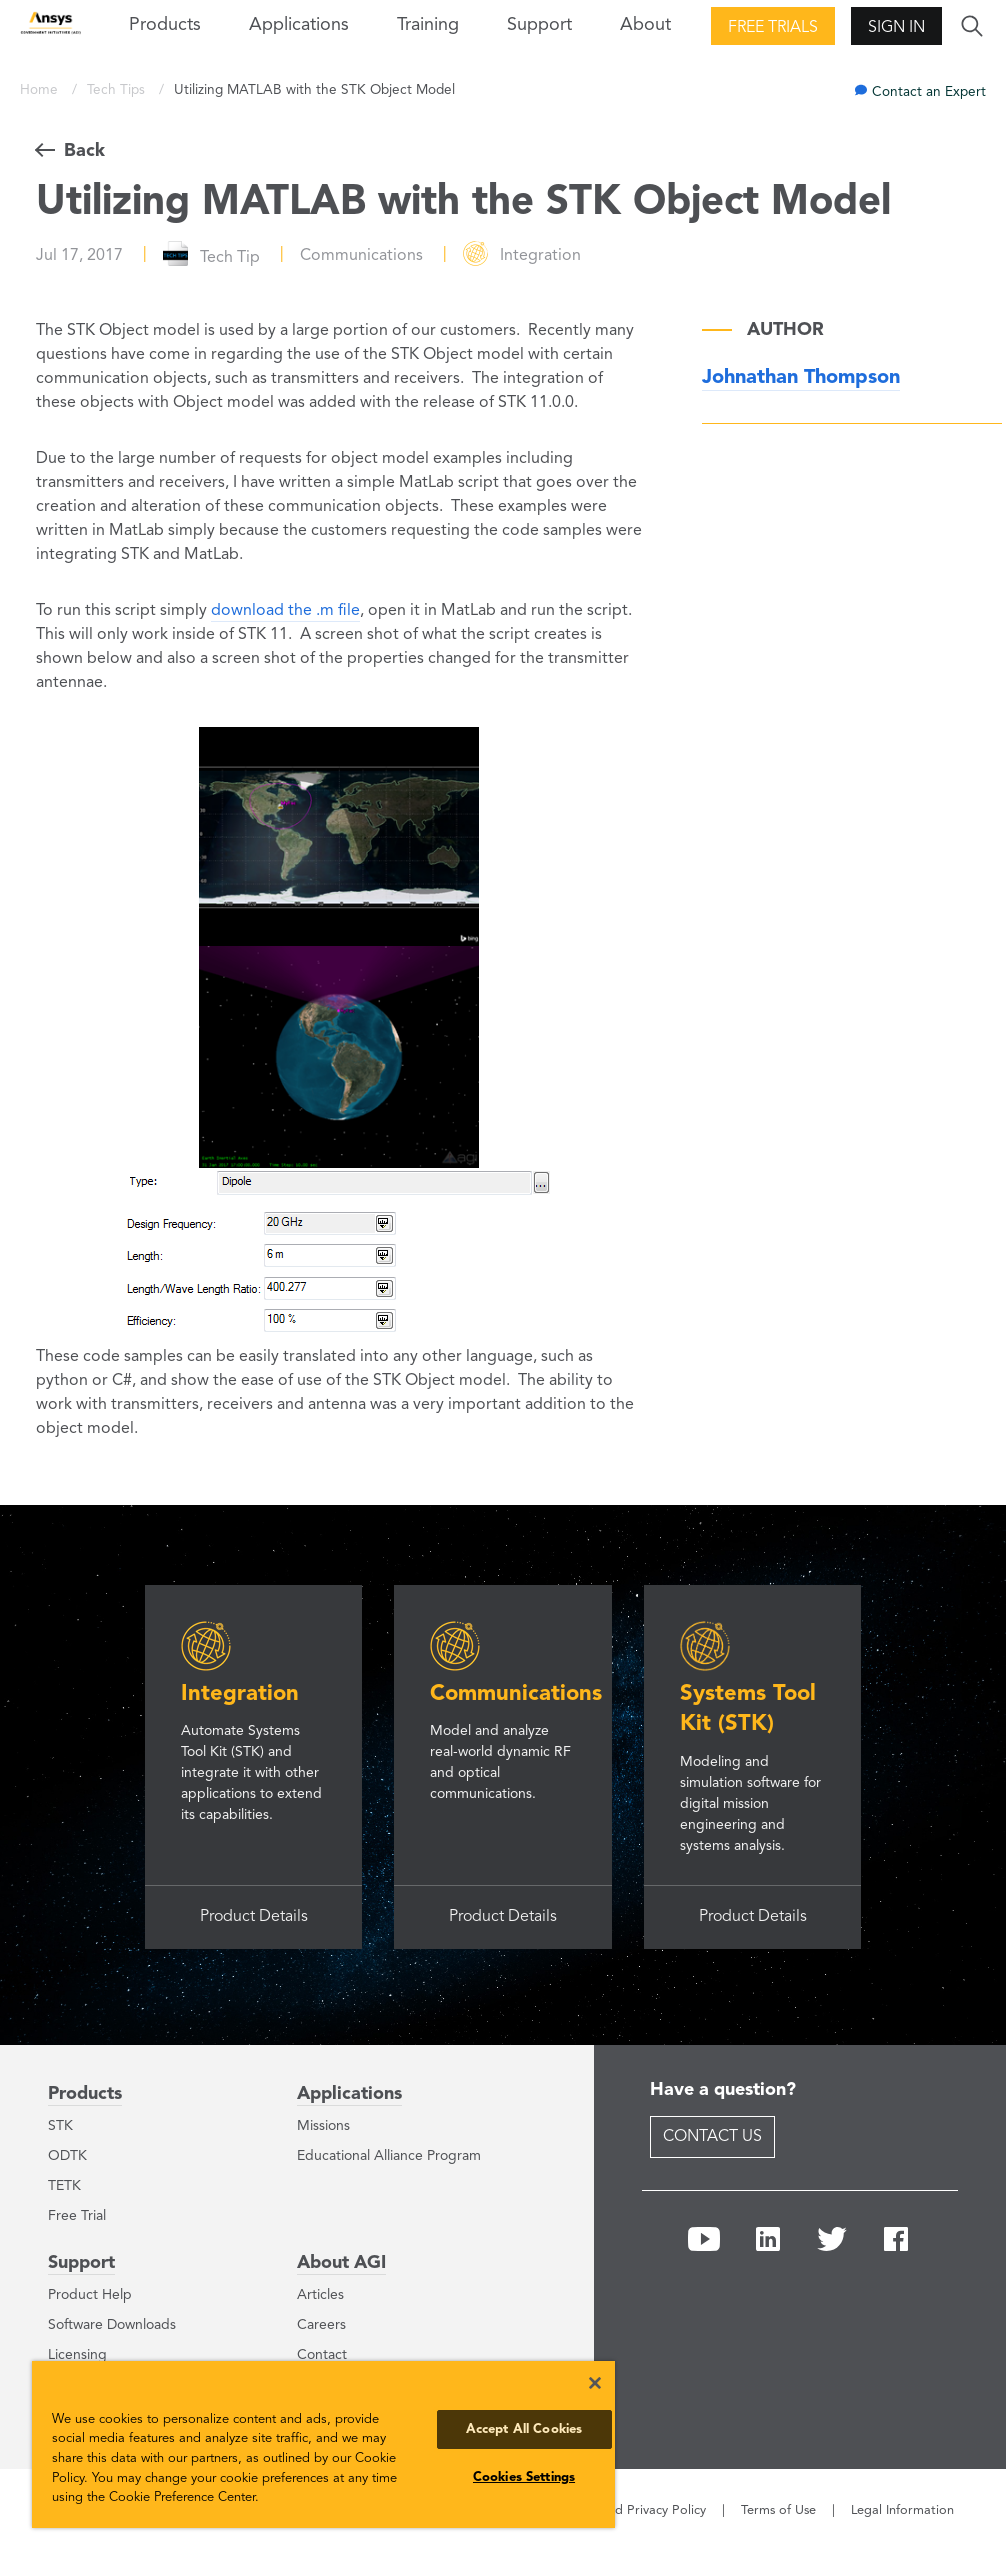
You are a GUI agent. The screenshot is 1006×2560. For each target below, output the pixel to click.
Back (84, 151)
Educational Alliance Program (389, 2156)
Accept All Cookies (524, 2429)
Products (85, 2094)
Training (428, 25)
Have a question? (723, 2090)
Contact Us (712, 2137)
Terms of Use (778, 2510)
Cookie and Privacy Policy (631, 2510)
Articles (320, 2295)
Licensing (77, 2355)
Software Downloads (112, 2325)
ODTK (67, 2156)
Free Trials (773, 28)
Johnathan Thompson (801, 378)
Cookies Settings (524, 2477)
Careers (321, 2325)
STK (60, 2126)
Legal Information (902, 2510)
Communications (516, 1694)
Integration (240, 1694)
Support (81, 2263)
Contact (322, 2355)
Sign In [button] (896, 28)
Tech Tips (118, 90)
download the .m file (285, 611)
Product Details (254, 1917)
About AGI (341, 2263)
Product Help (90, 2295)
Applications (299, 25)
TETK (64, 2186)
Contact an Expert (929, 92)
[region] (323, 2444)
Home (41, 90)
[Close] (595, 2383)
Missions (323, 2126)
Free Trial (77, 2216)
